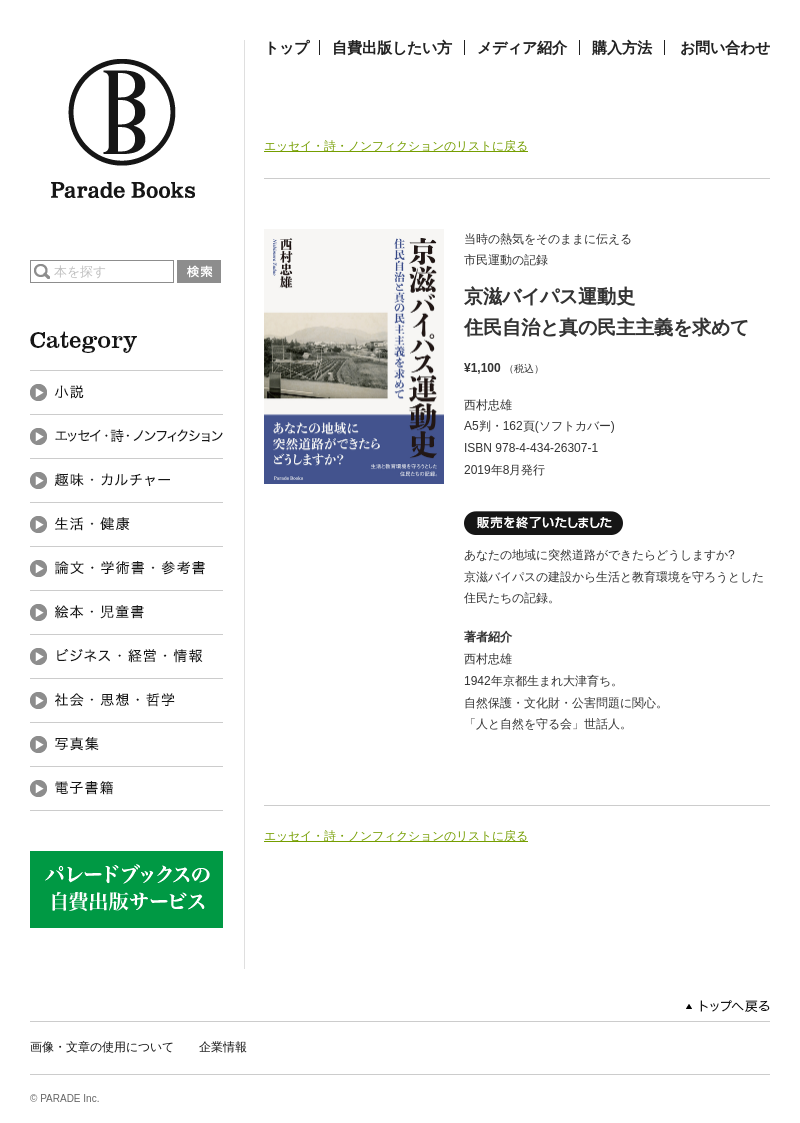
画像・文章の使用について (102, 1047)
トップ (286, 47)
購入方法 (622, 47)
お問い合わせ (725, 47)
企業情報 (223, 1047)
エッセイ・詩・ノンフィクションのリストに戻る (396, 146)
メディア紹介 (522, 47)
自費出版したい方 (392, 47)
